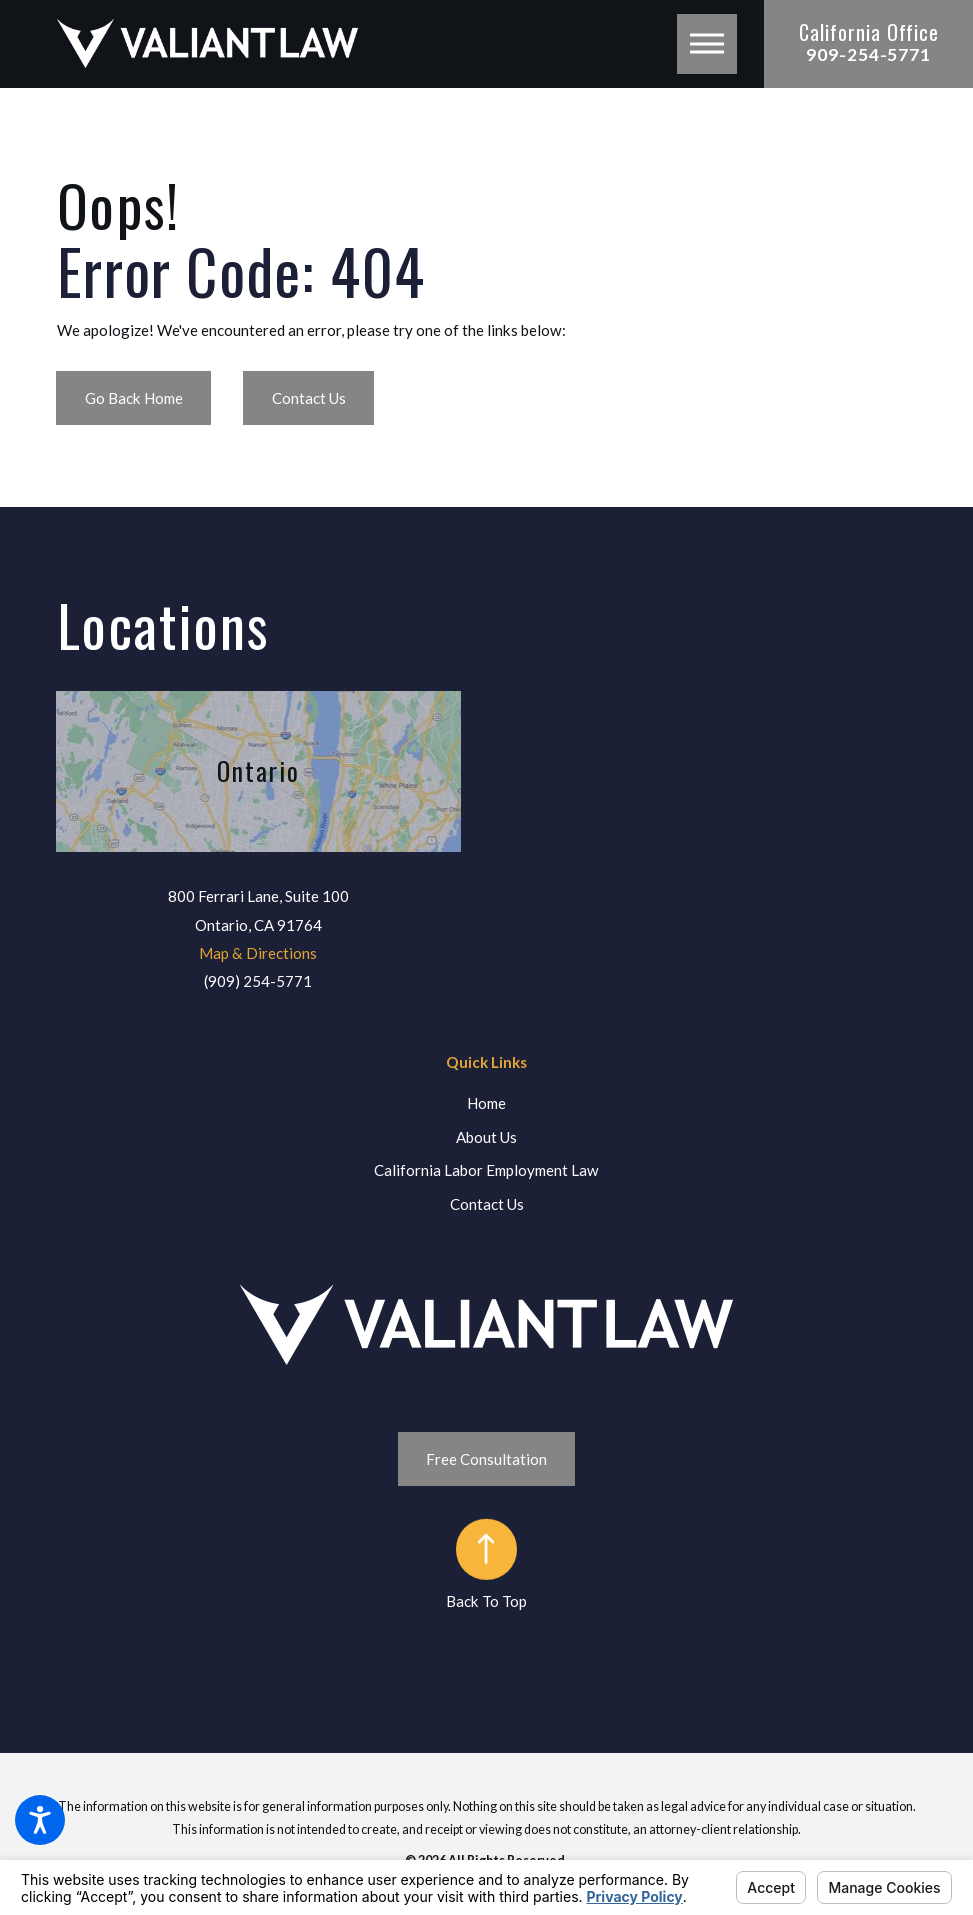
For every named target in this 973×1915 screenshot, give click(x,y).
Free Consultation (486, 1459)
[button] (40, 1820)
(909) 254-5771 (258, 981)
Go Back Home (134, 398)
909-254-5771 (868, 54)
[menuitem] (486, 1103)
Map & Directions (258, 953)
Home (486, 1103)
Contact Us (309, 398)
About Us (486, 1137)
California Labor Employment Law (486, 1170)
